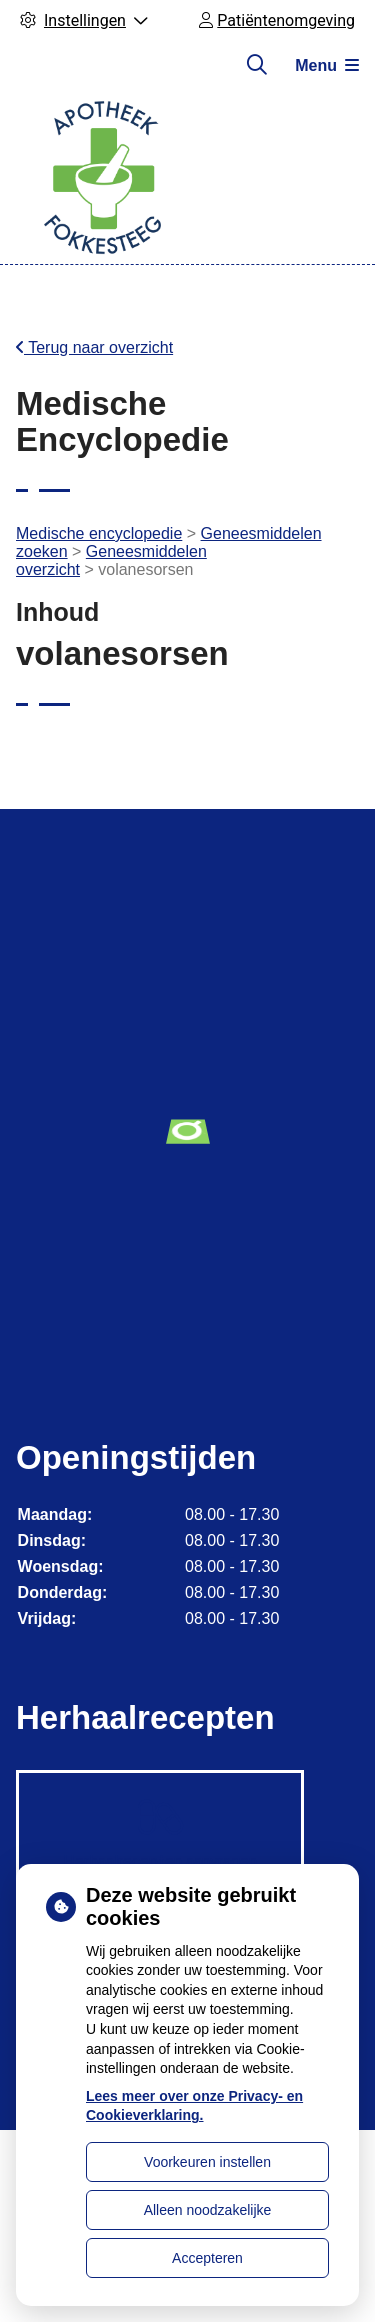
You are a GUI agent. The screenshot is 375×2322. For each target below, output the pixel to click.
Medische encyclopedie (99, 533)
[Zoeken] (257, 65)
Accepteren (207, 2258)
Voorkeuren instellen (207, 2162)
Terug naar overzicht (94, 347)
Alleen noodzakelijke (208, 2210)
